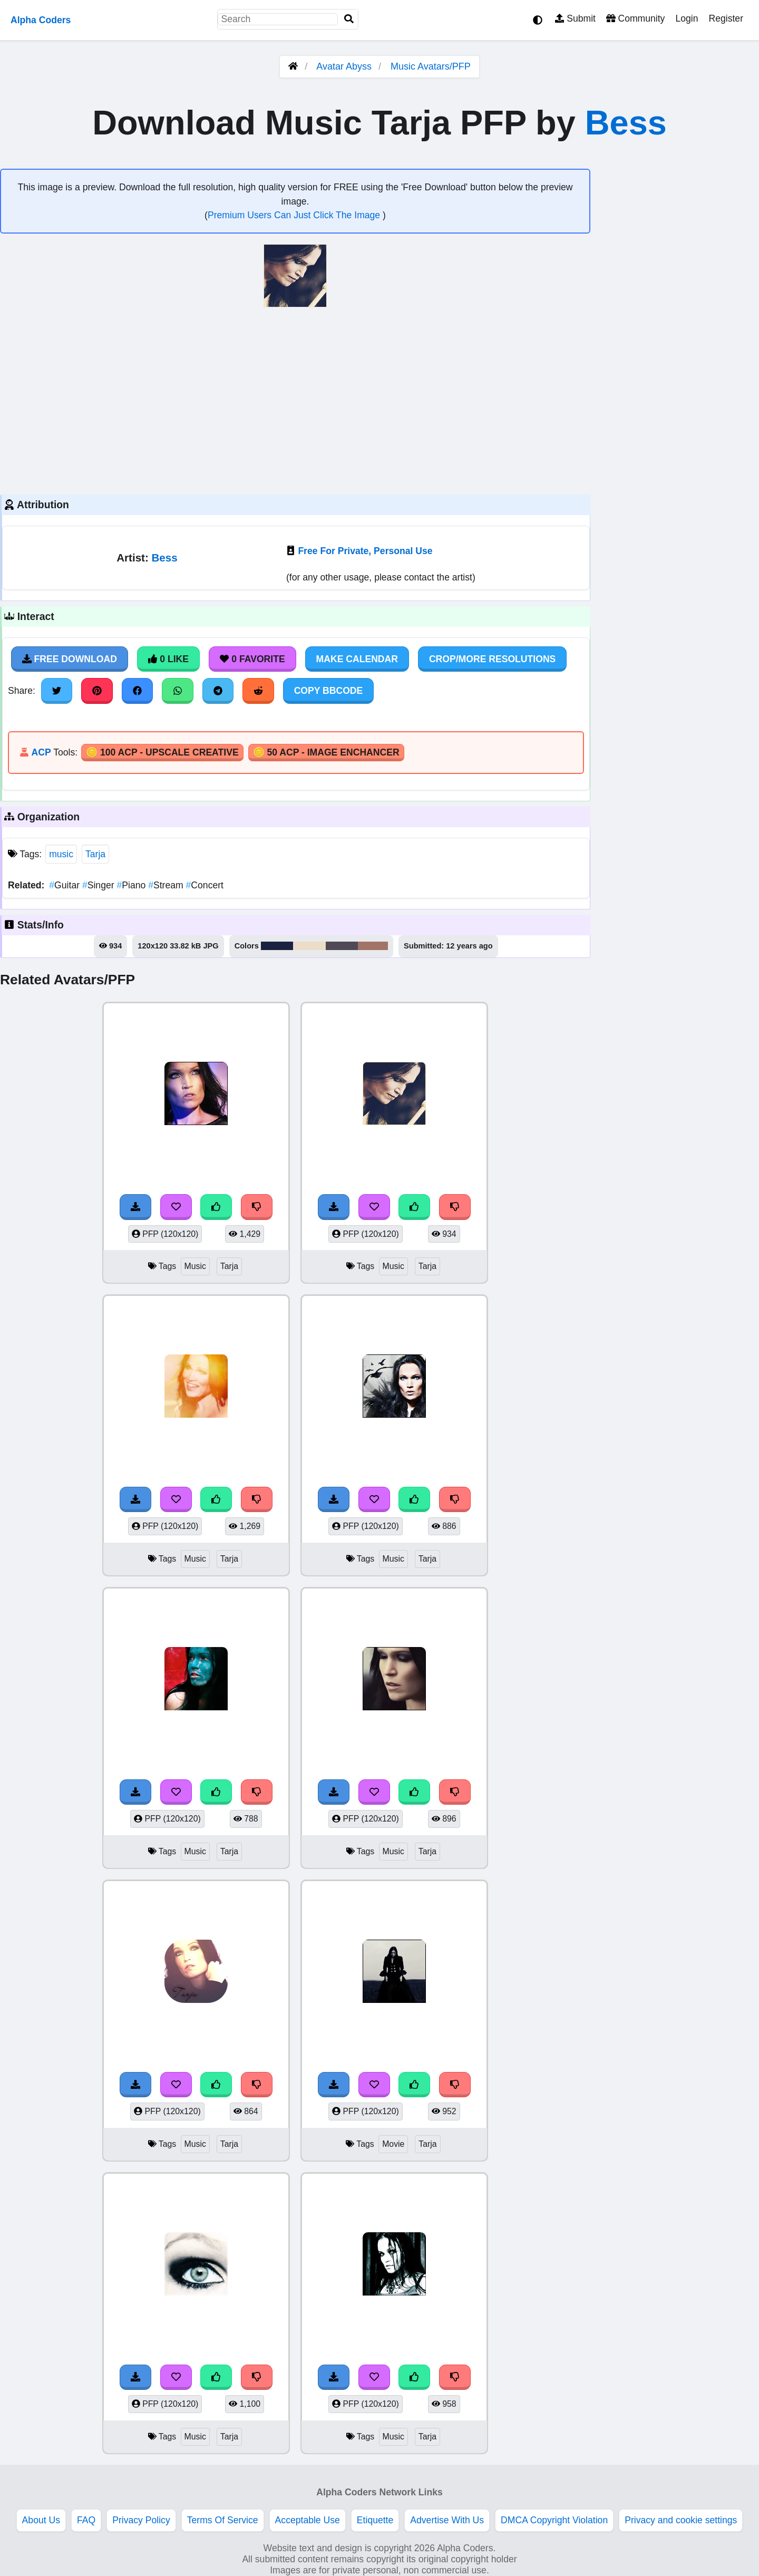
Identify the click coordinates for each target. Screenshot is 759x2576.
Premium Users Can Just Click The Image (295, 215)
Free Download (69, 659)
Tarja (95, 854)
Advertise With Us (447, 2520)
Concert (204, 885)
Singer (99, 885)
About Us (41, 2520)
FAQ (86, 2520)
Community (635, 18)
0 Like (168, 659)
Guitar (65, 885)
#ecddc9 (309, 946)
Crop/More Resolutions (492, 659)
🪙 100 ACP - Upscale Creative (162, 752)
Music (195, 1266)
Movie (393, 2143)
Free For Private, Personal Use (365, 551)
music (61, 854)
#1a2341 (277, 946)
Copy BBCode (328, 690)
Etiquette (375, 2520)
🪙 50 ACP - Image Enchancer (326, 752)
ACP (41, 752)
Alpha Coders (41, 20)
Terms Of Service (222, 2520)
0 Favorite (252, 659)
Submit (575, 18)
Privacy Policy (141, 2520)
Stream (167, 885)
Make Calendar (357, 659)
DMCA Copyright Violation (554, 2520)
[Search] (349, 19)
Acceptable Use (307, 2520)
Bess (626, 122)
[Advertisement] (295, 399)
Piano (132, 885)
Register (725, 18)
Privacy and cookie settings (681, 2520)
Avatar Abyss (344, 66)
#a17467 (373, 946)
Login (686, 18)
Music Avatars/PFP (431, 66)
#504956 (342, 946)
